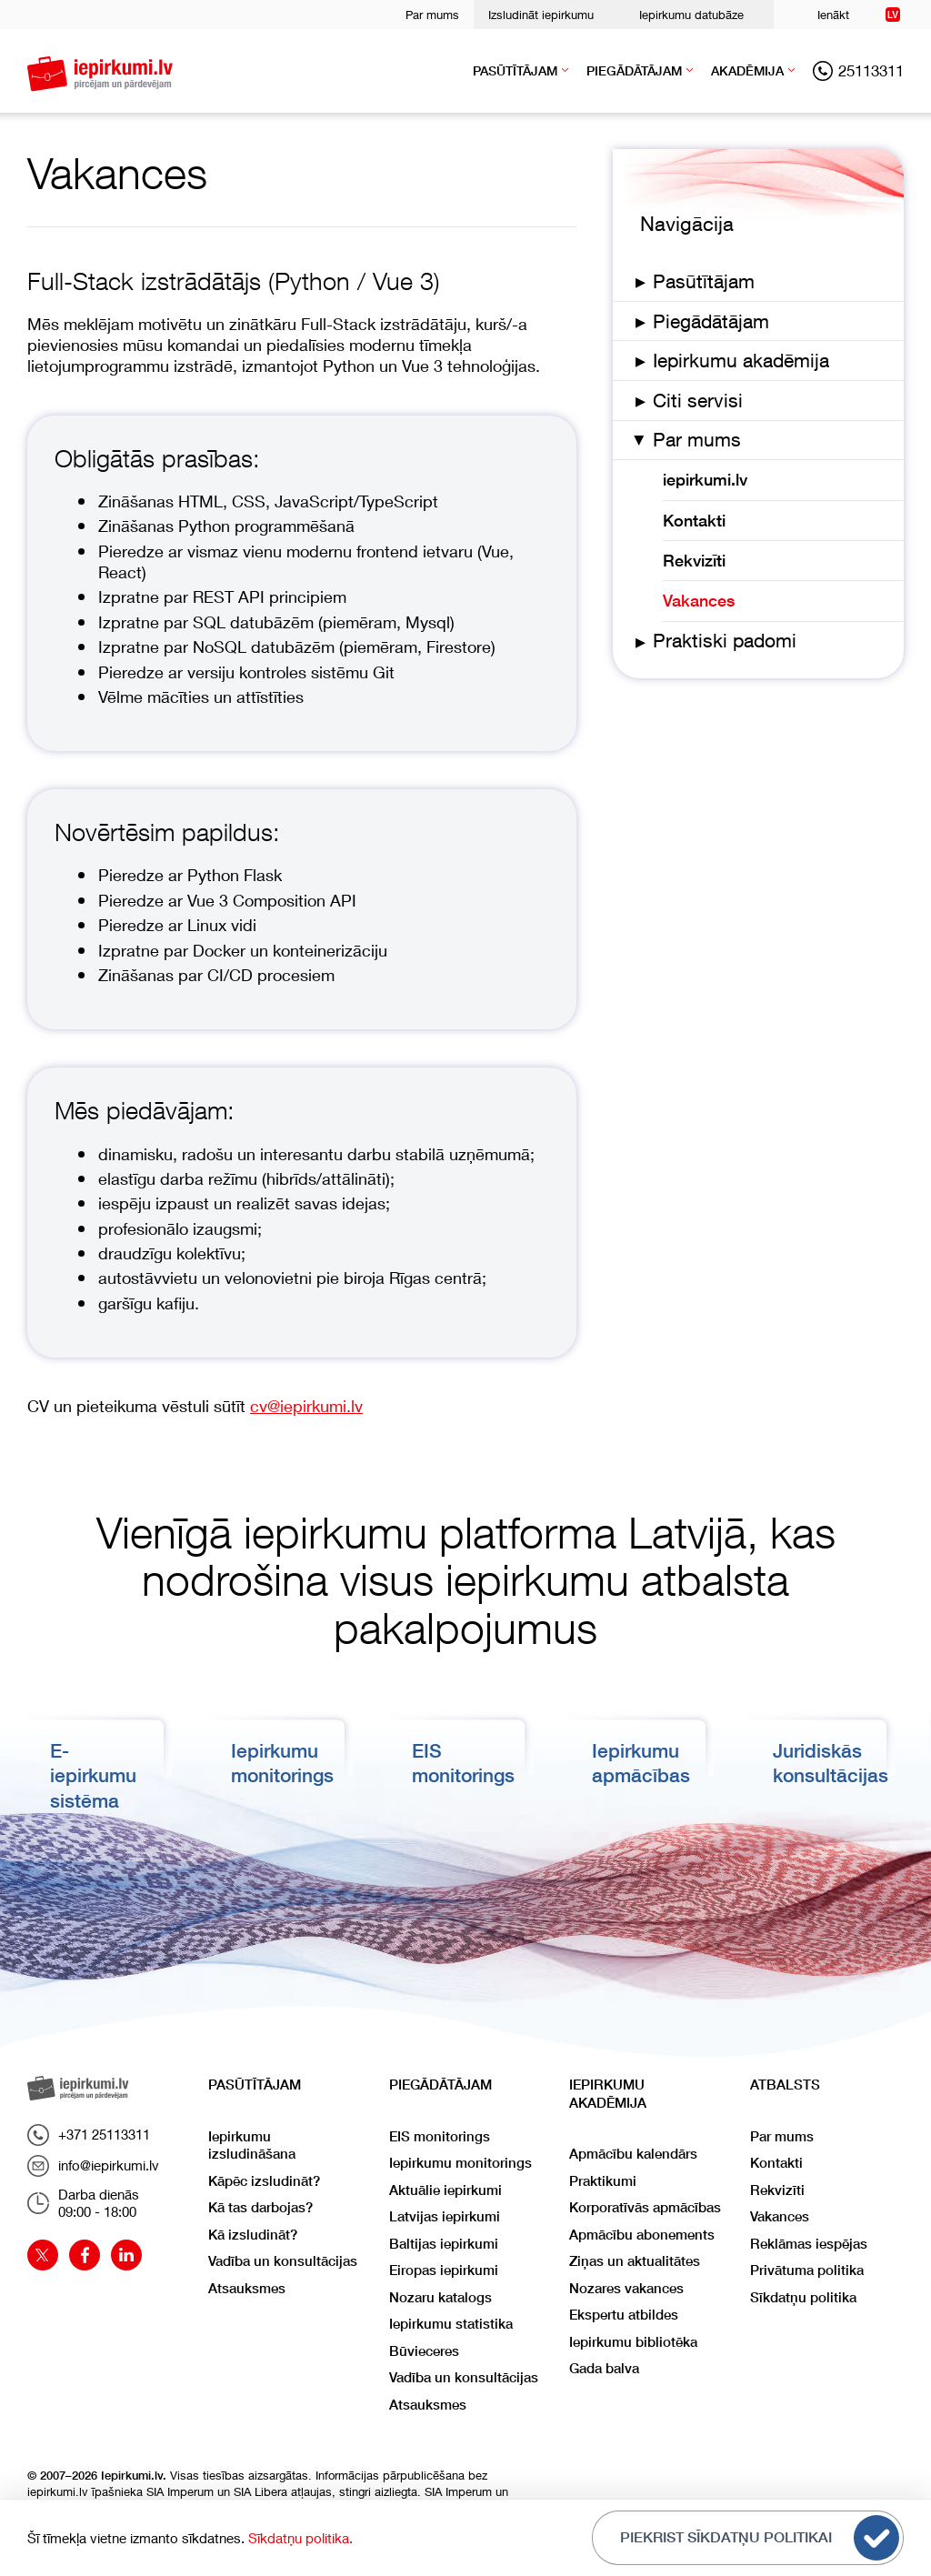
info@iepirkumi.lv (93, 2166)
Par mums (432, 14)
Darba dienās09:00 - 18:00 (83, 2203)
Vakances (699, 600)
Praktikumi (602, 2181)
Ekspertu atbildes (623, 2314)
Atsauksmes (246, 2288)
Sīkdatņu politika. (300, 2538)
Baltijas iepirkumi (443, 2243)
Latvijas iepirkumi (444, 2216)
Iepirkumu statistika (451, 2323)
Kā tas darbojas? (260, 2207)
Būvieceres (424, 2351)
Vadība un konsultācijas (282, 2261)
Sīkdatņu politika (803, 2297)
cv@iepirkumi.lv (306, 1406)
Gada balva (604, 2368)
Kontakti (694, 520)
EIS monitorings (439, 2136)
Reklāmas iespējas (808, 2243)
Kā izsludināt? (252, 2234)
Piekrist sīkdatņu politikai (759, 2538)
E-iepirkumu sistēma (93, 1775)
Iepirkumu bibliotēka (633, 2342)
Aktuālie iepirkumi (445, 2190)
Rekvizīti (694, 560)
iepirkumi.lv (705, 479)
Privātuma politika (807, 2270)
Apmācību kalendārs (633, 2153)
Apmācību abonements (642, 2234)
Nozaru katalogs (440, 2297)
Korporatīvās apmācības (645, 2207)
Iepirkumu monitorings (460, 2162)
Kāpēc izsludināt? (264, 2181)
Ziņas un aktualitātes (634, 2261)
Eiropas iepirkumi (443, 2270)
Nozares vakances (626, 2288)
